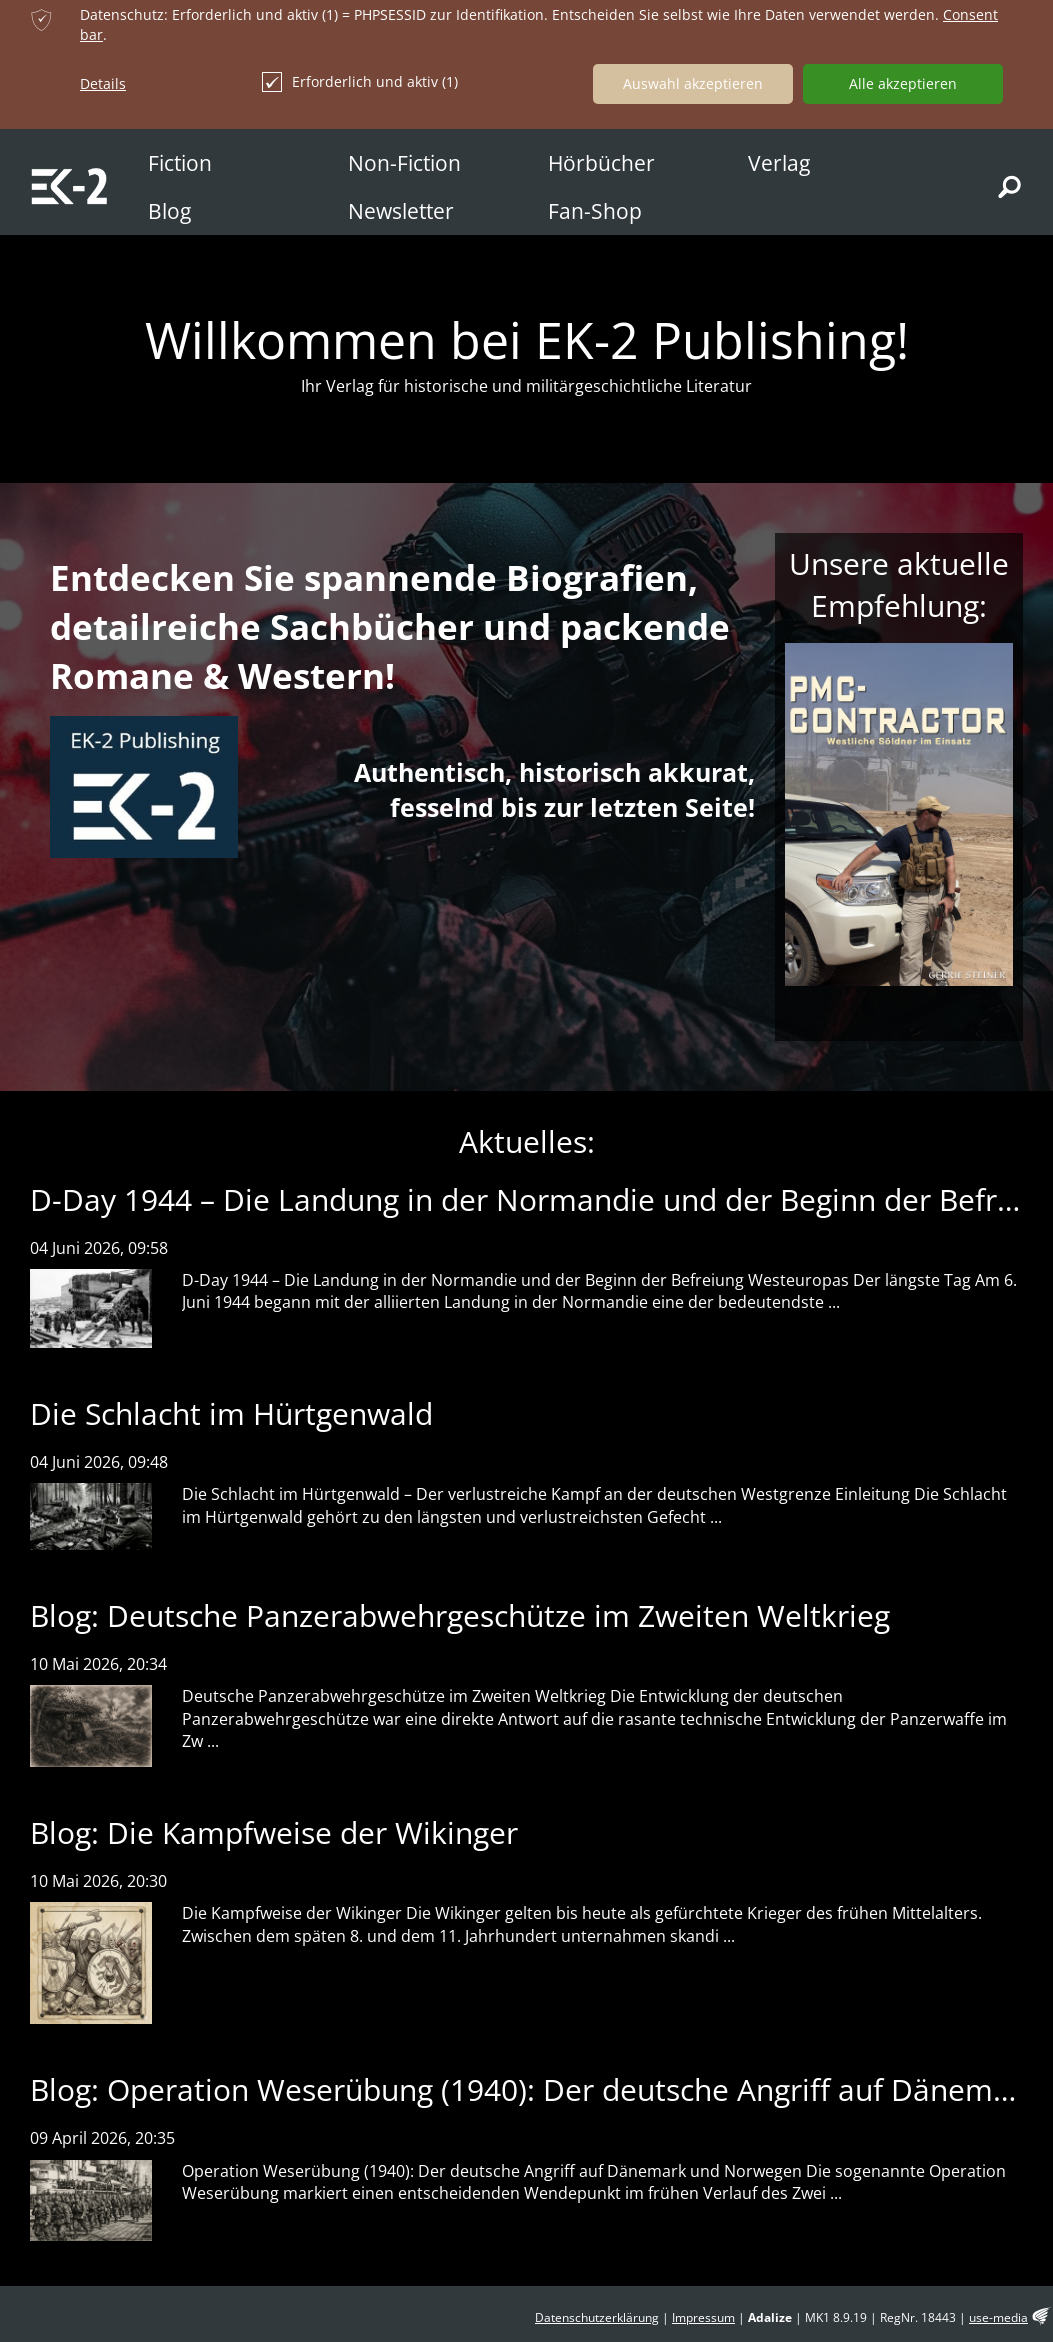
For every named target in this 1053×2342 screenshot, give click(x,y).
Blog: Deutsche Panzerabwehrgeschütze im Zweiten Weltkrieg (460, 1615)
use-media (998, 2317)
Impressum (703, 2317)
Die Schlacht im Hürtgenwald (231, 1413)
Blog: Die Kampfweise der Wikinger (274, 1832)
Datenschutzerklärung (597, 2317)
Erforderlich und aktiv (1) (360, 82)
